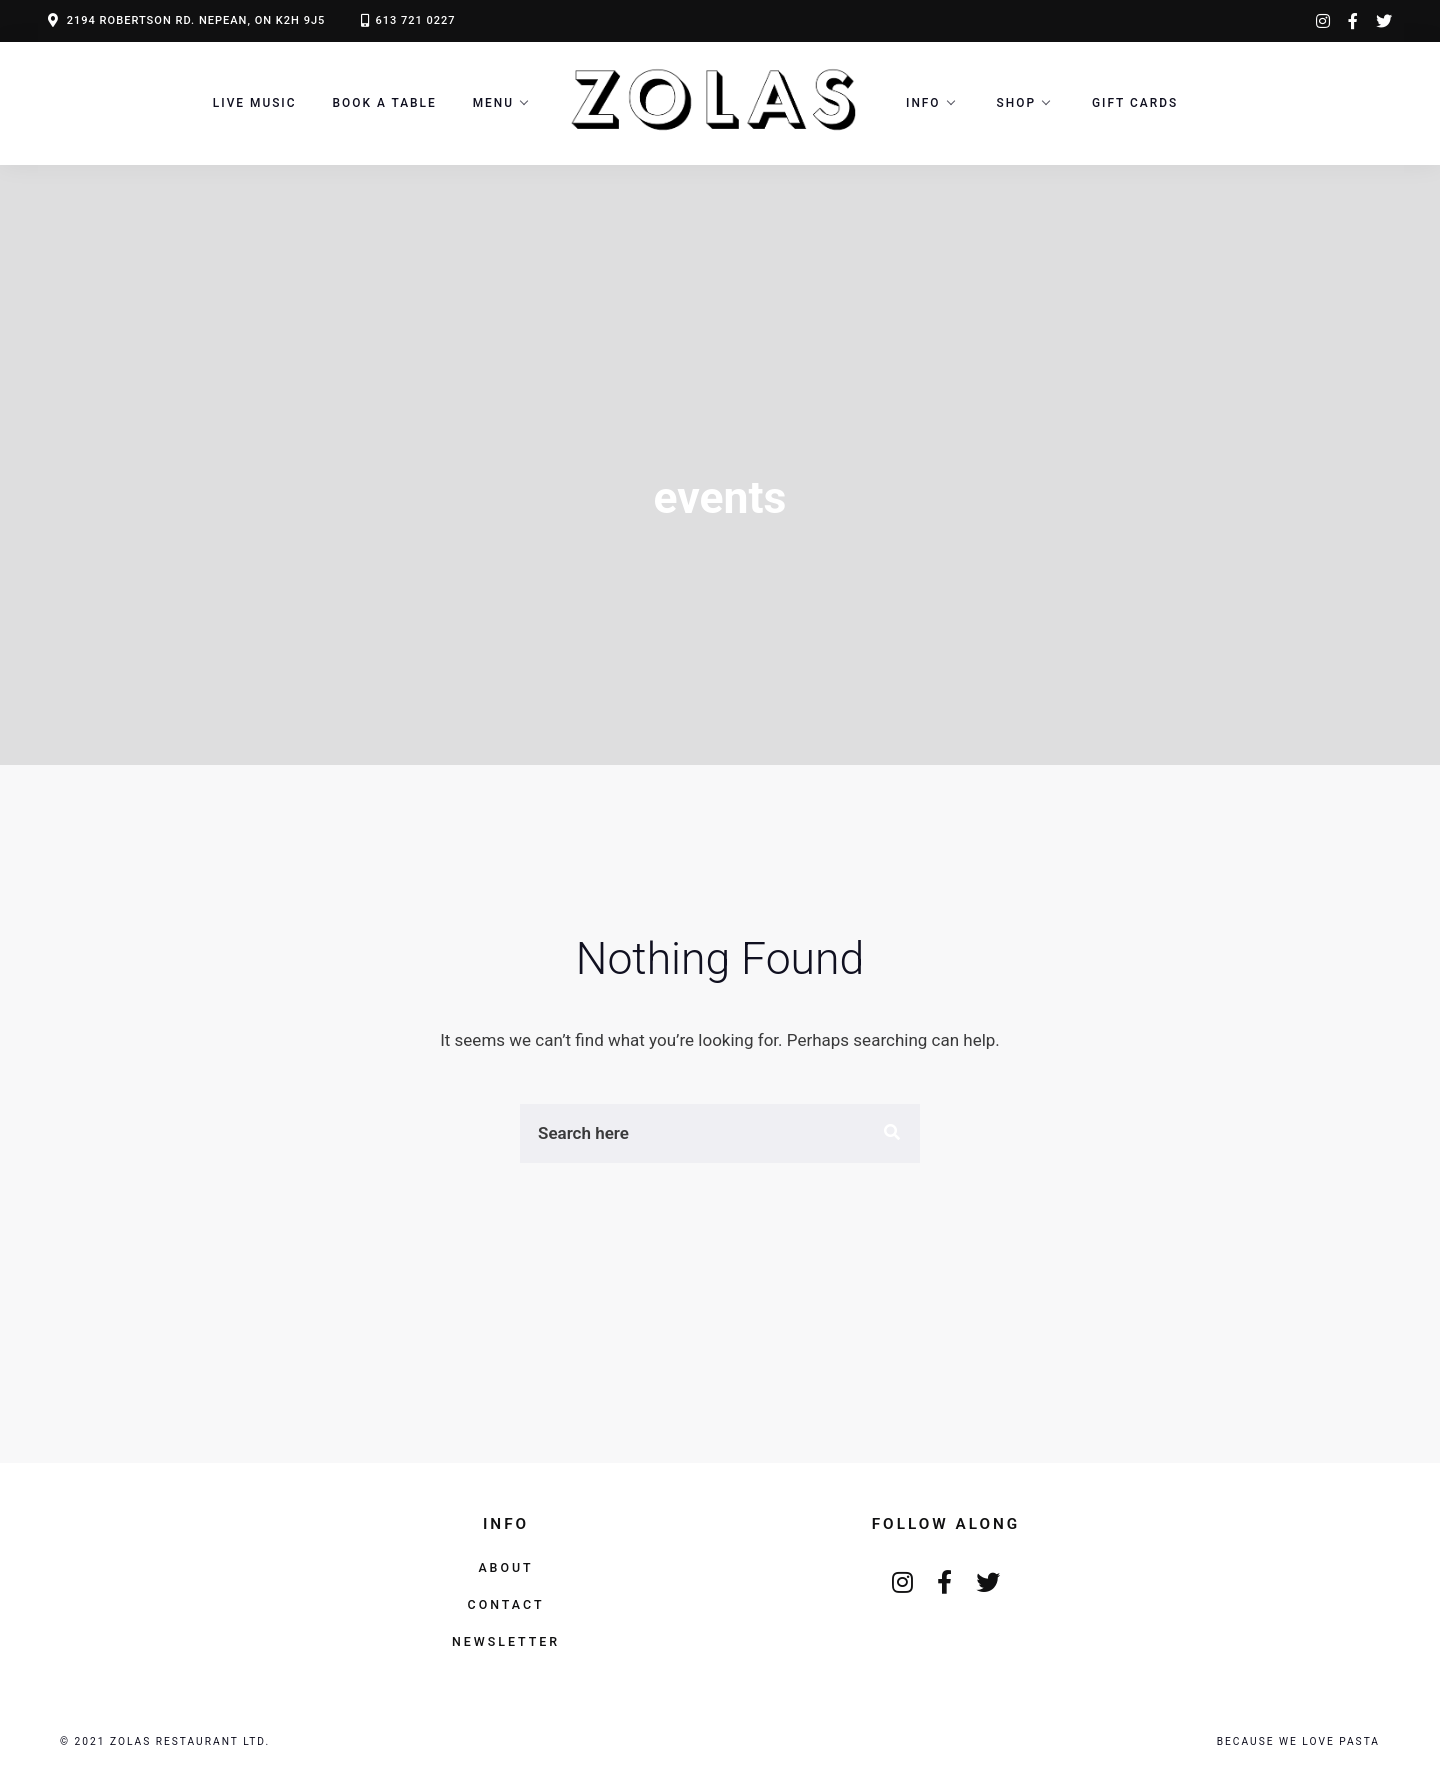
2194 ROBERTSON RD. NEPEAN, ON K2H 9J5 (196, 20)
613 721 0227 (415, 20)
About (505, 1567)
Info (923, 103)
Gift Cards (1135, 103)
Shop (1016, 103)
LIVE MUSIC (255, 103)
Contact (506, 1604)
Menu (493, 103)
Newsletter (506, 1641)
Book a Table (385, 103)
